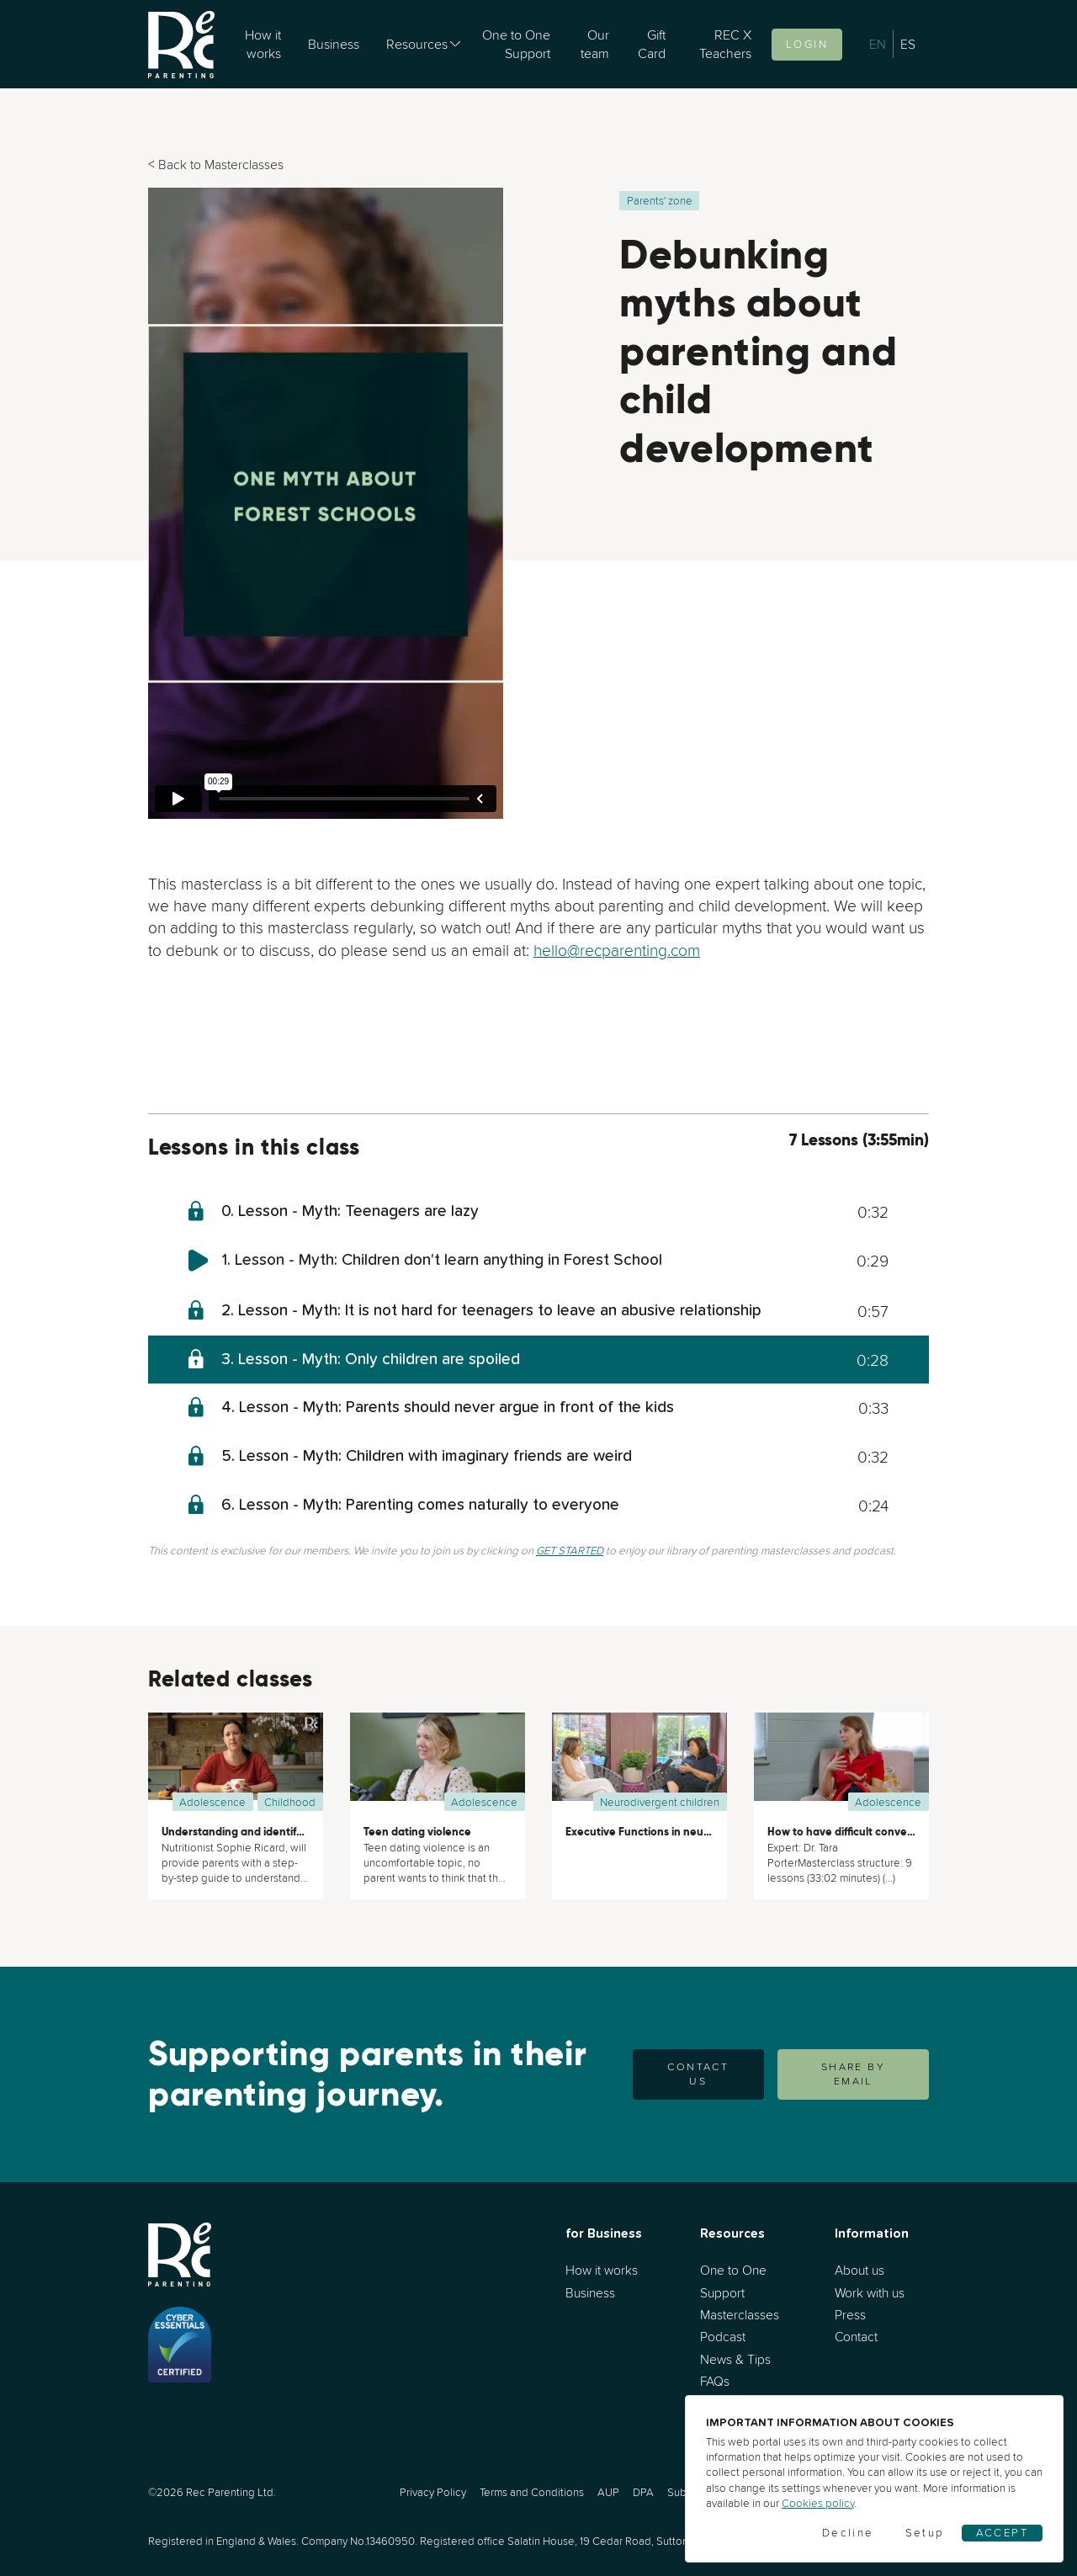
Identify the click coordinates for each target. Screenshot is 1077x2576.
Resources (417, 43)
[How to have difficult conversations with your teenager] (841, 1762)
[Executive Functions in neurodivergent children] (639, 1762)
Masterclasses (739, 2315)
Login (807, 44)
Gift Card (652, 44)
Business (333, 43)
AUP (608, 2492)
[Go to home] (181, 44)
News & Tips (735, 2359)
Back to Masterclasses (221, 164)
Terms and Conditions (532, 2492)
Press (850, 2315)
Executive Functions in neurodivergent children (687, 1831)
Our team (595, 44)
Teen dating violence (417, 1831)
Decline (848, 2532)
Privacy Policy (433, 2492)
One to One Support (516, 44)
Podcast (722, 2336)
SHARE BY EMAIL (853, 2074)
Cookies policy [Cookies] (818, 2503)
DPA (643, 2492)
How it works (263, 44)
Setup (925, 2532)
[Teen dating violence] (437, 1762)
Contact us (698, 2074)
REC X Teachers (725, 44)
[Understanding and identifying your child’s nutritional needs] (235, 1762)
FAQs (714, 2381)
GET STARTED (569, 1550)
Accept (1002, 2532)
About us (859, 2270)
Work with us (870, 2293)
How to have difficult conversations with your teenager (908, 1831)
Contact (856, 2336)
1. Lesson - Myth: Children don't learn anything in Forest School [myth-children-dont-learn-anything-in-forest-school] (441, 1260)
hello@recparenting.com (616, 950)
